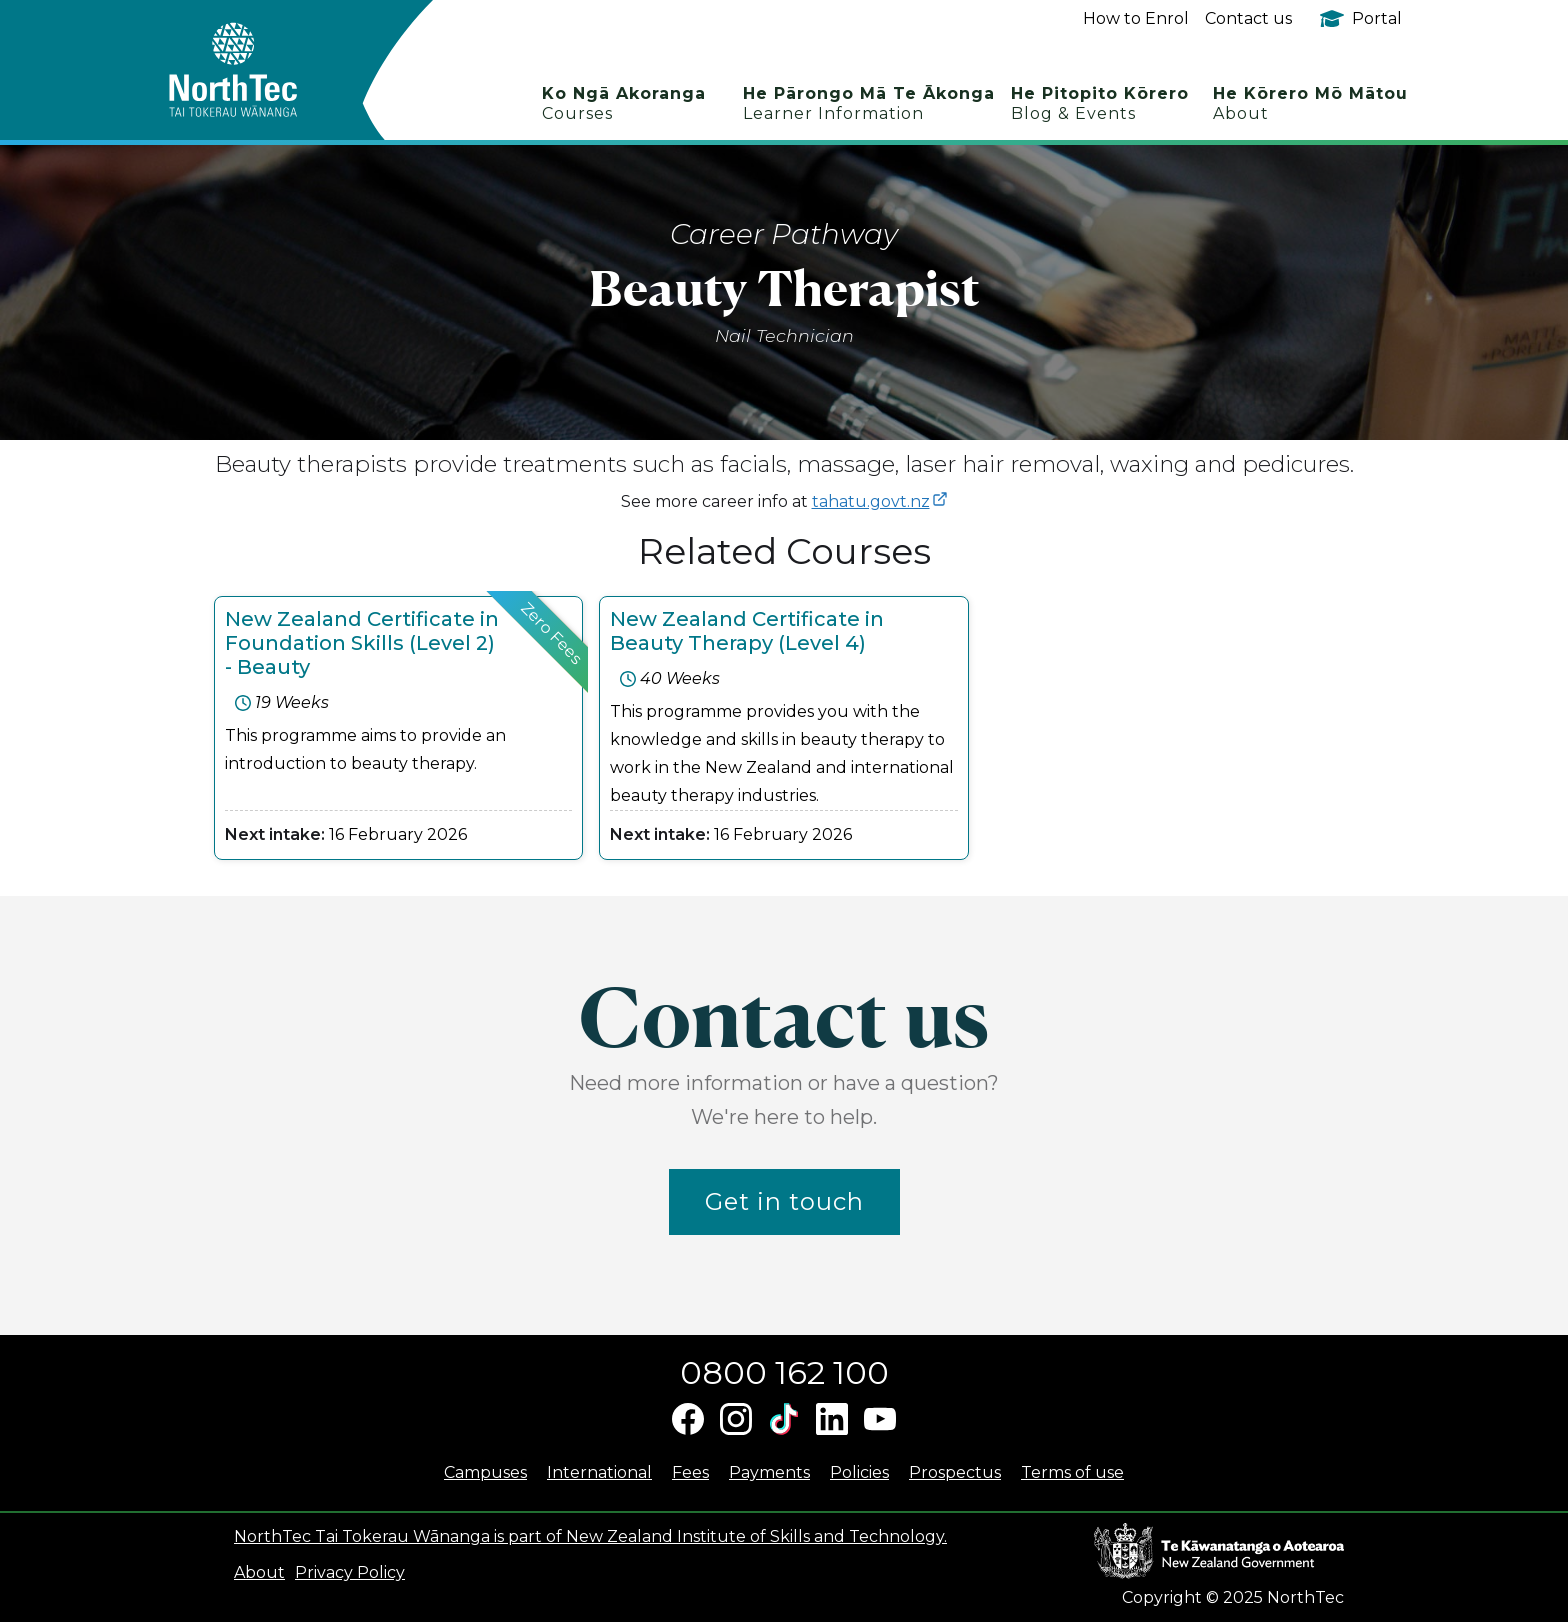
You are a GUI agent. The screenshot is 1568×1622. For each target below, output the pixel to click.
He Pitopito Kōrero (1100, 103)
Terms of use (1072, 1472)
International (599, 1472)
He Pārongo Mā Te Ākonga (869, 103)
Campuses (485, 1472)
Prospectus (955, 1472)
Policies (859, 1472)
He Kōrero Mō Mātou (1310, 103)
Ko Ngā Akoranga (624, 103)
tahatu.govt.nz (871, 501)
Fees (690, 1472)
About (259, 1572)
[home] (268, 70)
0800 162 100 (784, 1372)
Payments (769, 1472)
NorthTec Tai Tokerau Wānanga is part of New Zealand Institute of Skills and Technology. (590, 1536)
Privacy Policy (350, 1572)
